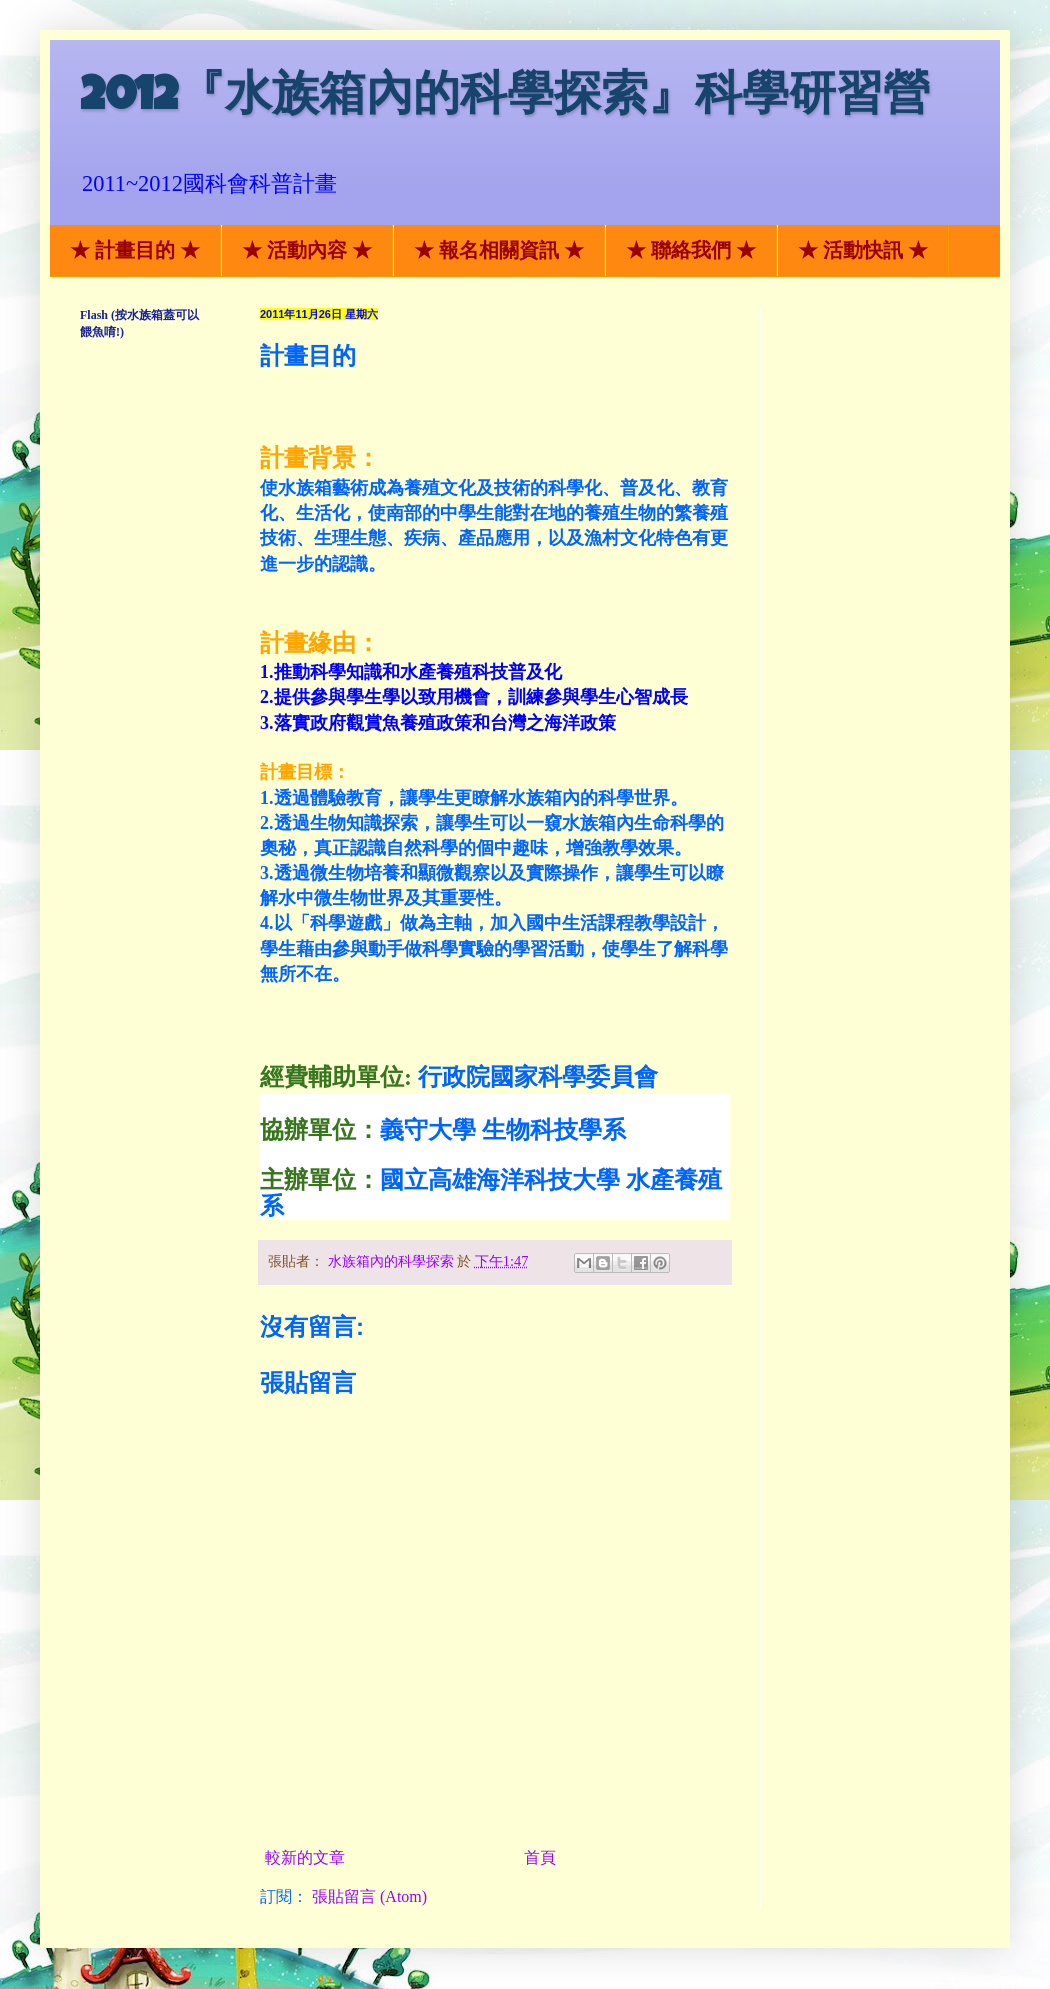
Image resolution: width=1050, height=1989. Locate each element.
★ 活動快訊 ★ (863, 250)
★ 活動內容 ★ (307, 250)
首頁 (540, 1857)
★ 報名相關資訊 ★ (499, 250)
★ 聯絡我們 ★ (691, 250)
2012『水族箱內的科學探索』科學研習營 (505, 99)
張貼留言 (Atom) (369, 1896)
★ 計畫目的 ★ (135, 250)
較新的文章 (305, 1857)
